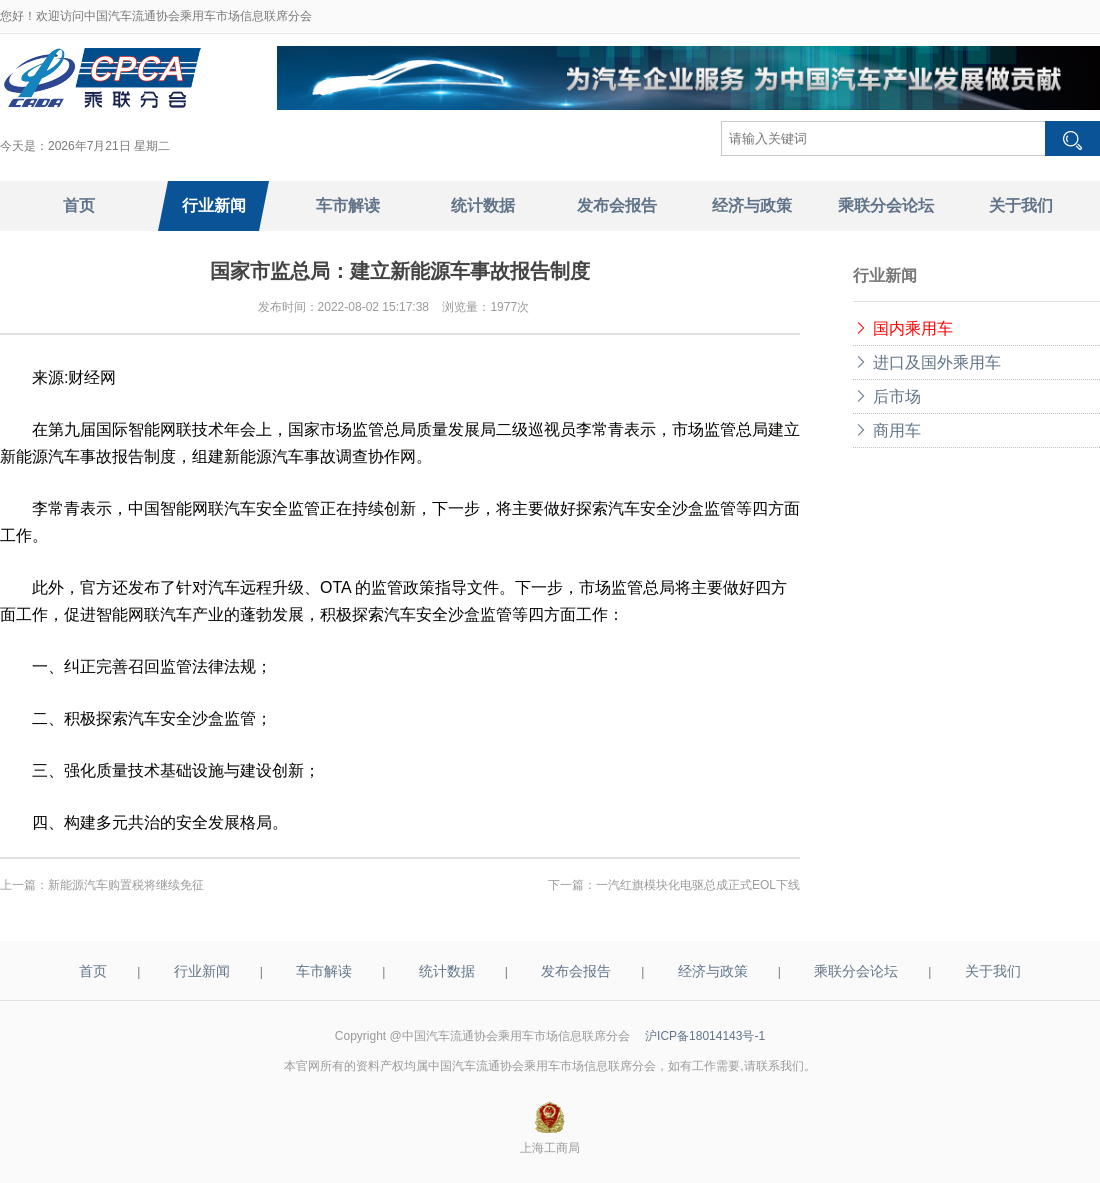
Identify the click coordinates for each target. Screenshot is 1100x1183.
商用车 (887, 430)
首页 (93, 971)
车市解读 (324, 971)
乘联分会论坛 (856, 971)
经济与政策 (713, 971)
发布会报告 (576, 971)
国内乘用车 (903, 328)
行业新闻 (202, 971)
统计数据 (447, 971)
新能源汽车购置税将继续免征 (126, 885)
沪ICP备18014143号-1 (705, 1036)
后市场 (887, 396)
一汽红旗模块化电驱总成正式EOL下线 (698, 885)
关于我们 (993, 971)
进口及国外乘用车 (927, 362)
